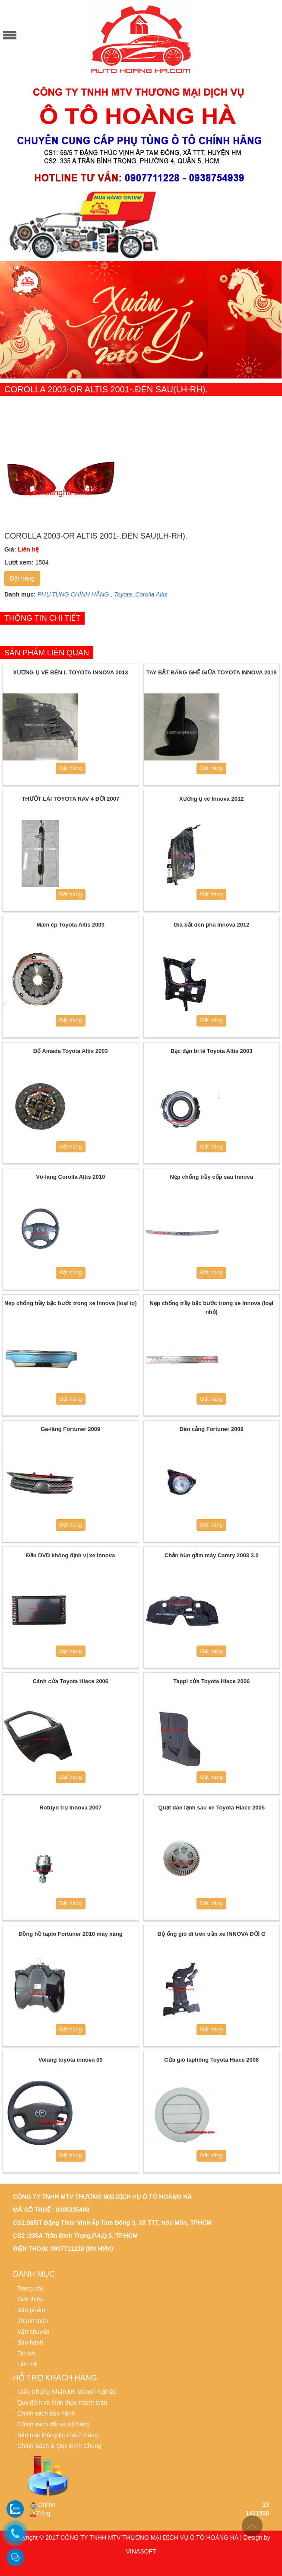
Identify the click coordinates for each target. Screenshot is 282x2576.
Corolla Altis (151, 594)
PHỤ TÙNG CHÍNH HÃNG (73, 594)
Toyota (123, 594)
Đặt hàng (22, 578)
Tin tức (26, 2353)
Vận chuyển (33, 2331)
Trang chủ (31, 2288)
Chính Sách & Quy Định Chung (59, 2445)
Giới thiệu (30, 2299)
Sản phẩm (31, 2310)
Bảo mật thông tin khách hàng (57, 2435)
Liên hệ (27, 2364)
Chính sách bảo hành (46, 2413)
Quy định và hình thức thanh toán (62, 2402)
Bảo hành (30, 2342)
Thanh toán (32, 2320)
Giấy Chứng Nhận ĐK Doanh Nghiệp (67, 2391)
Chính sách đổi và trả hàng (53, 2424)
